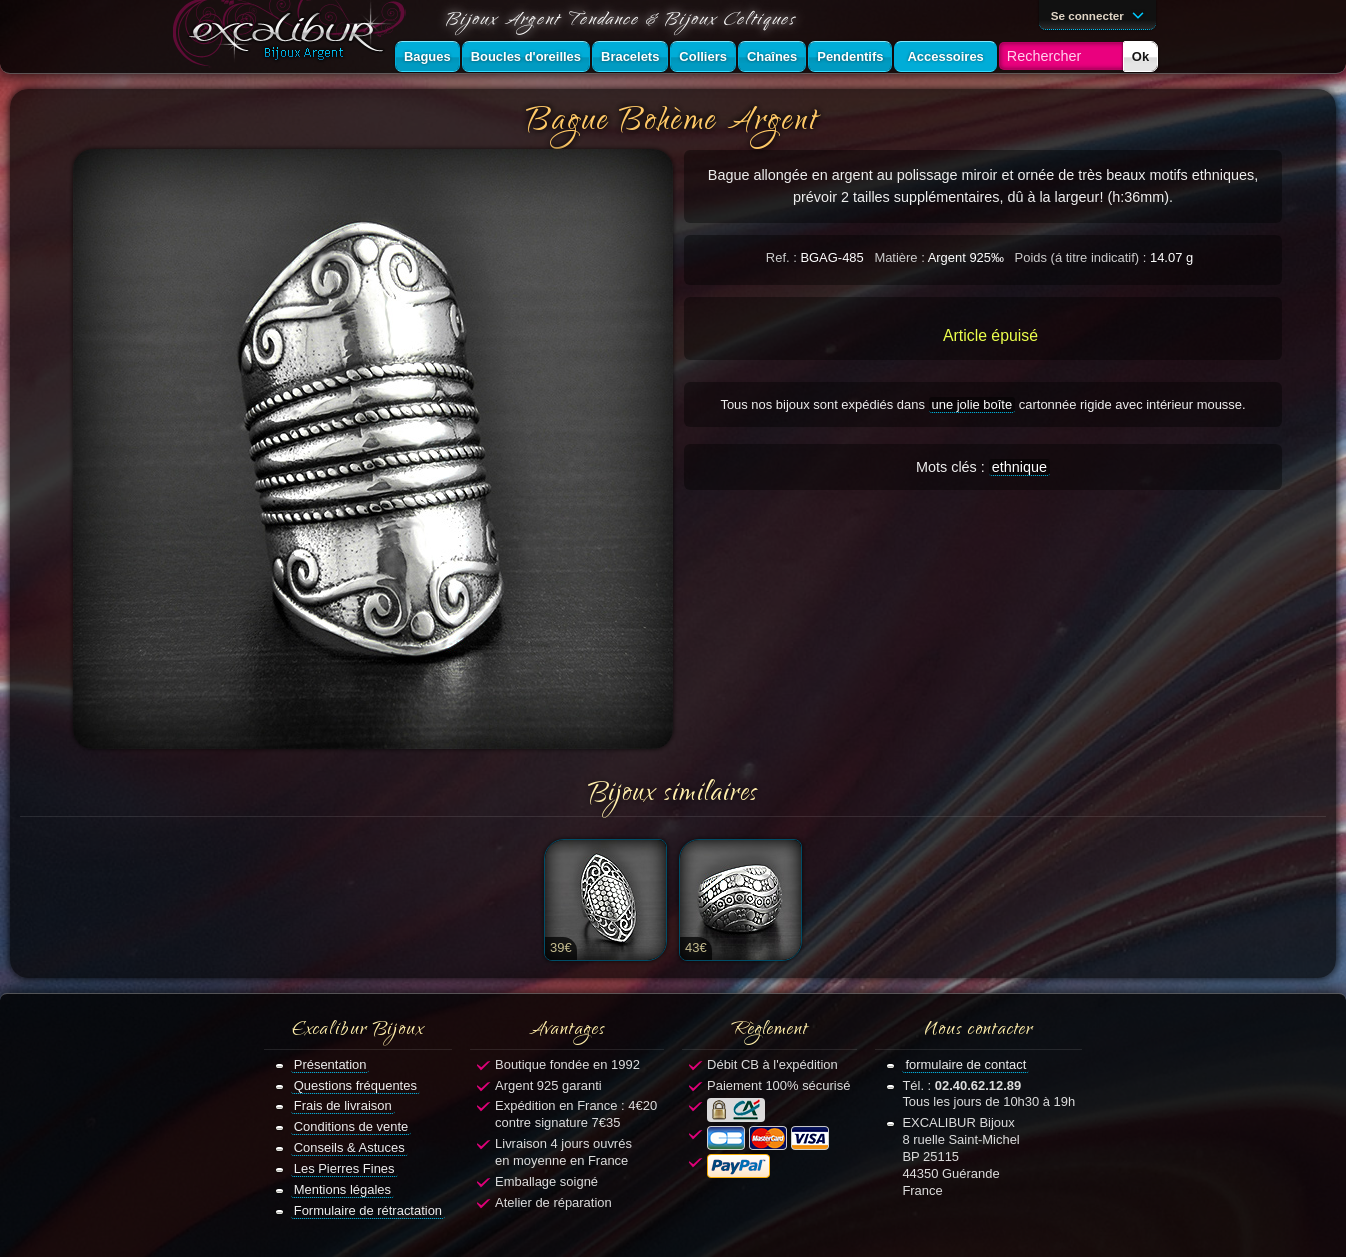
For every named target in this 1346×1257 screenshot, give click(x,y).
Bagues (427, 56)
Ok (1140, 56)
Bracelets (630, 56)
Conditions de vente (351, 1126)
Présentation (330, 1064)
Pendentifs (850, 56)
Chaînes (772, 56)
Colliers (703, 56)
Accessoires (945, 56)
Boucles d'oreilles (526, 56)
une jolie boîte (972, 404)
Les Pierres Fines (344, 1168)
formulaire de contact (965, 1064)
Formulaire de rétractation (368, 1210)
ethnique (1019, 467)
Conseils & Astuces (349, 1147)
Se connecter (1101, 14)
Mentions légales (342, 1189)
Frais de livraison (343, 1105)
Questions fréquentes (355, 1085)
